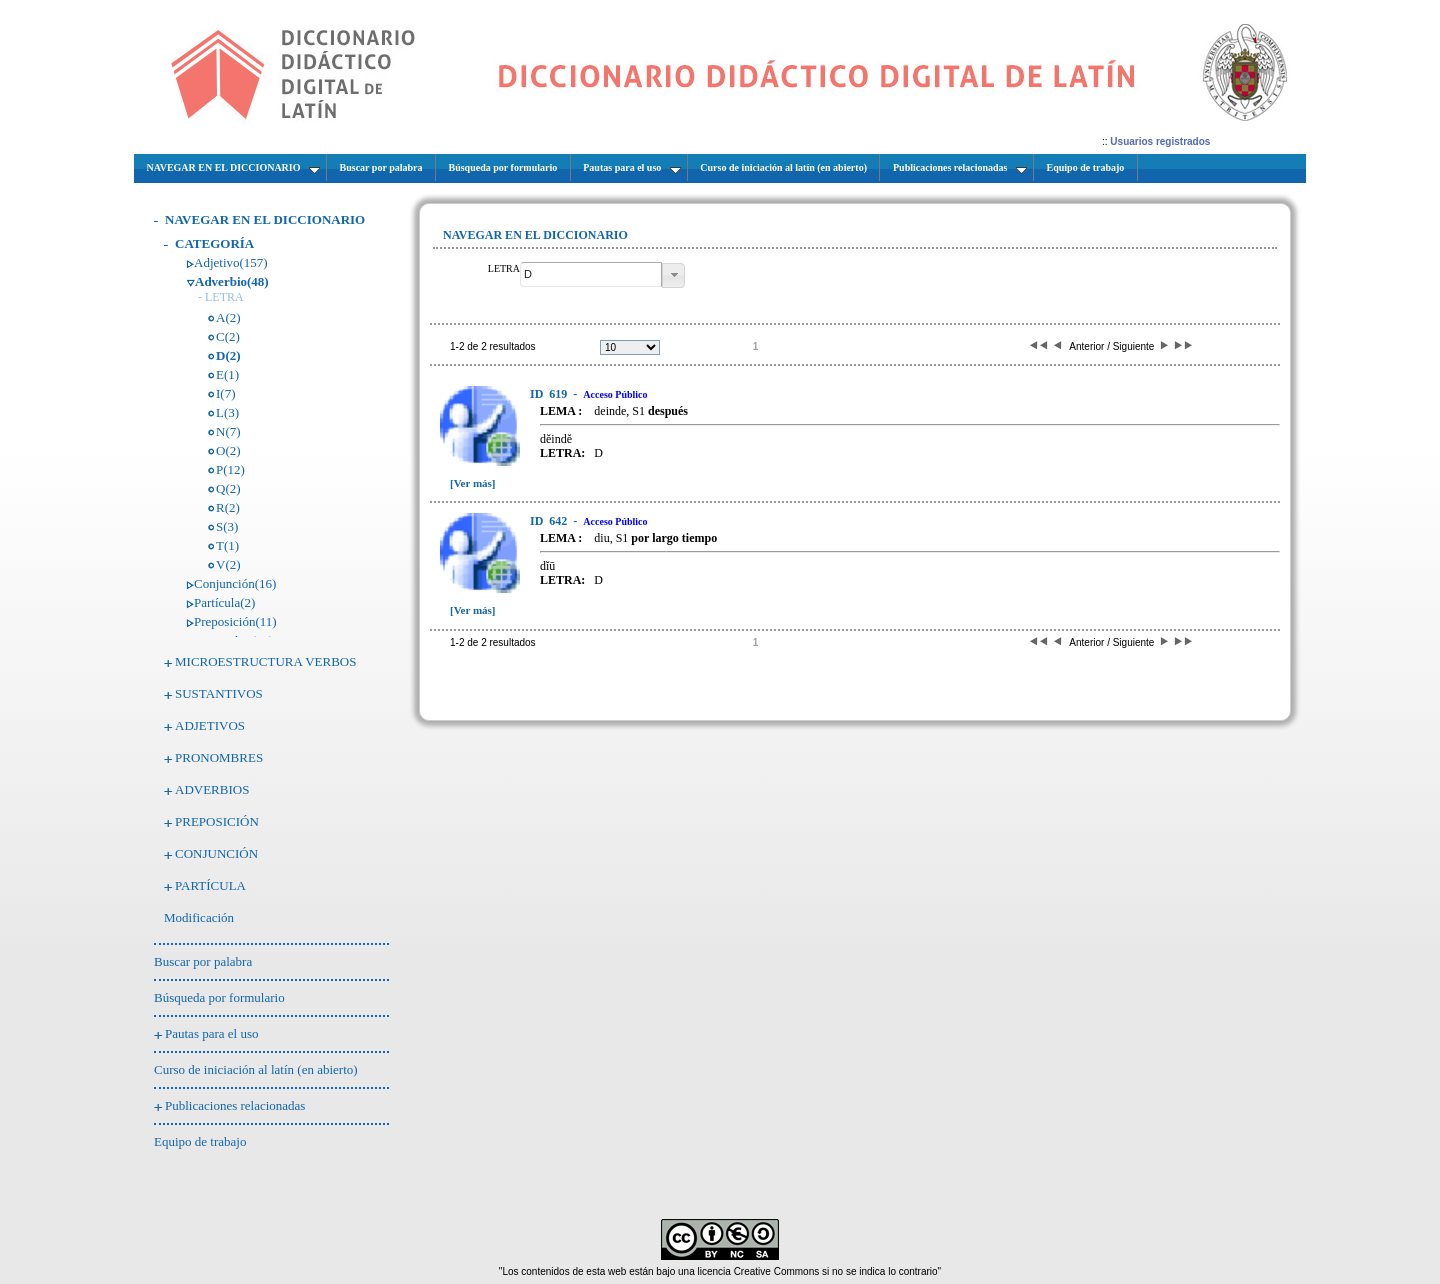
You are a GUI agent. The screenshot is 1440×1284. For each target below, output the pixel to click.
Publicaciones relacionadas (235, 1105)
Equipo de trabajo (200, 1141)
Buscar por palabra (203, 961)
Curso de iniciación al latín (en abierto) (256, 1069)
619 (550, 394)
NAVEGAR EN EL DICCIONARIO (265, 219)
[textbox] (591, 274)
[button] (673, 275)
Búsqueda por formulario (219, 997)
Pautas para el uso (212, 1033)
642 (550, 521)
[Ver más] (473, 483)
